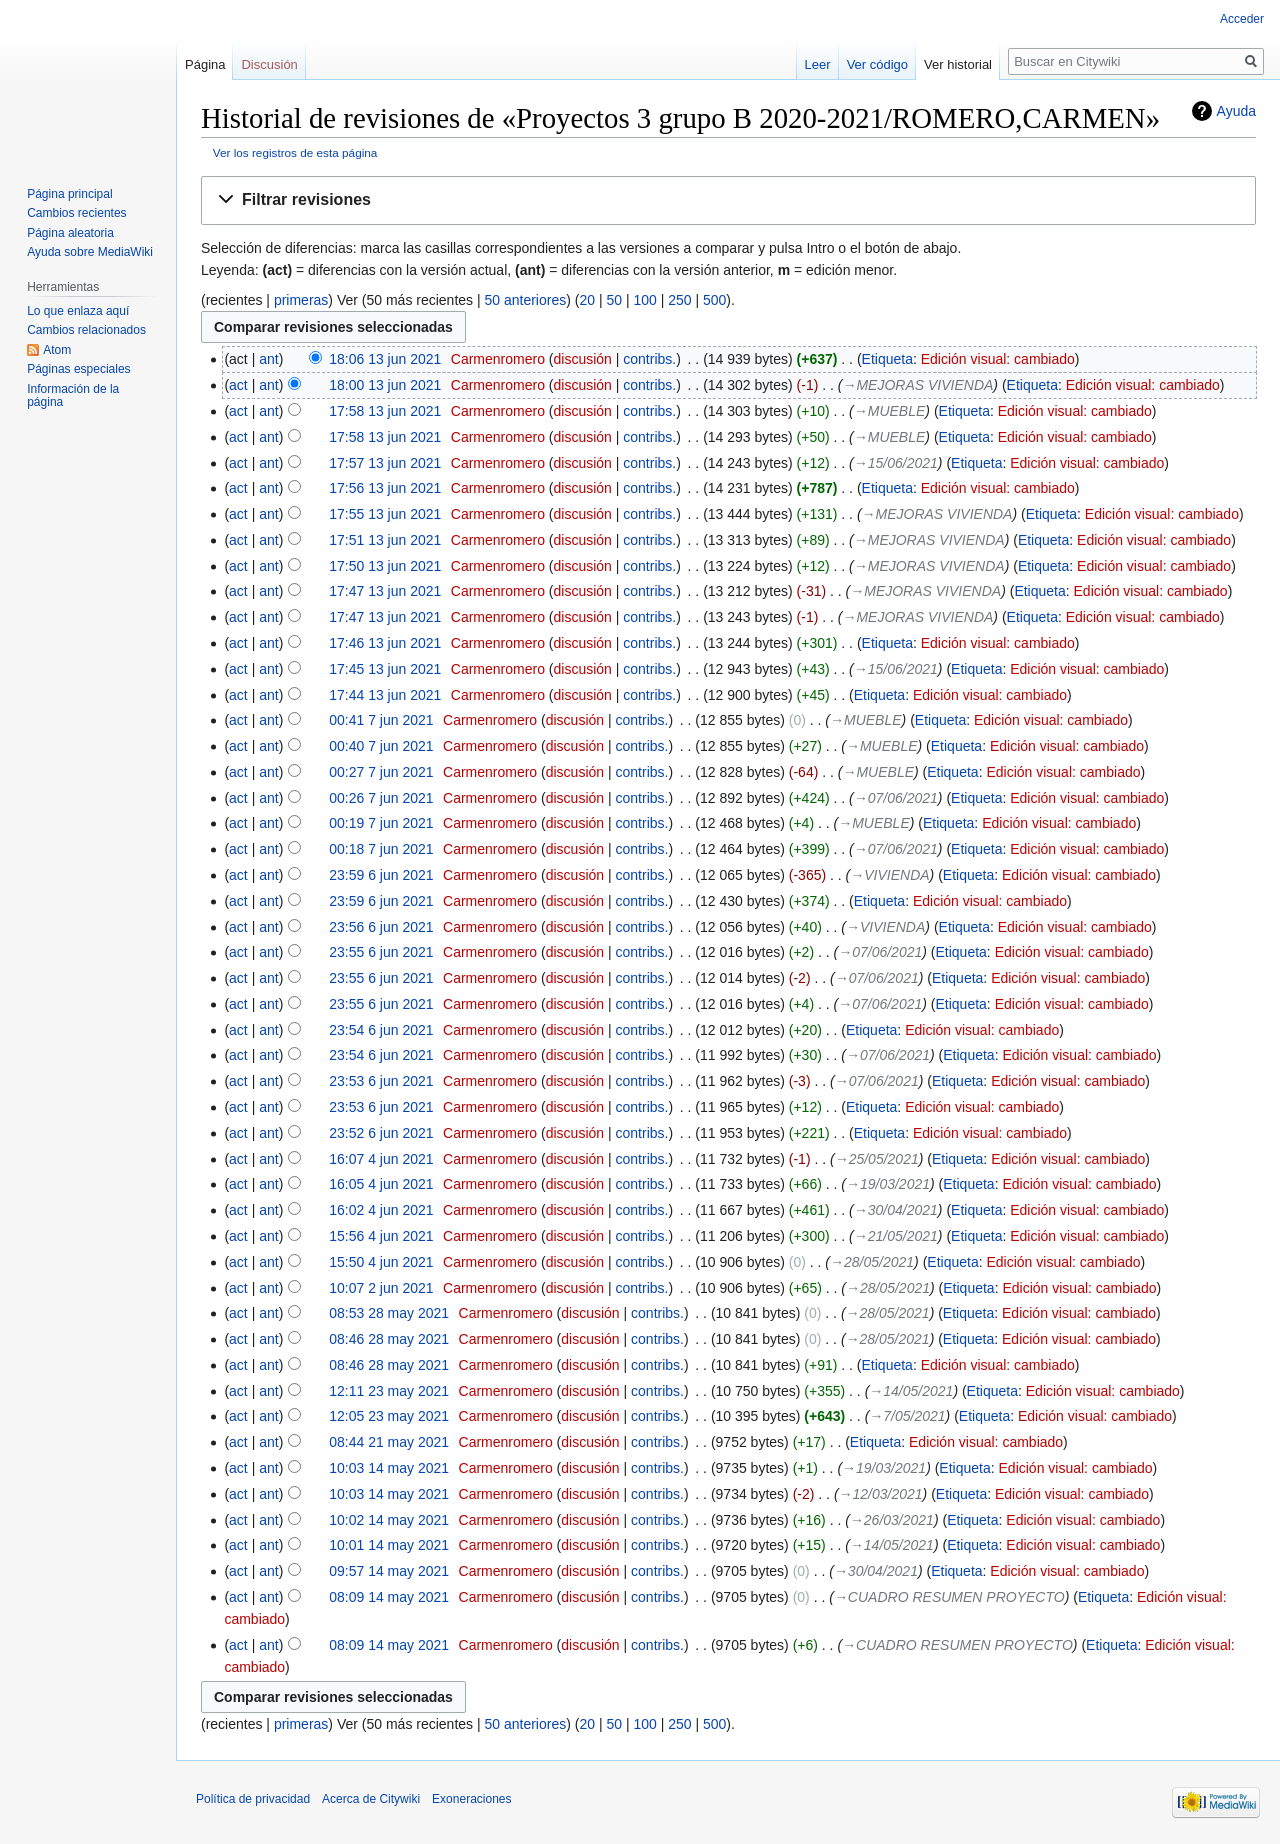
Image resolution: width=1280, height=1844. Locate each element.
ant (268, 359)
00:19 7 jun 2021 (381, 823)
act (238, 385)
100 (644, 300)
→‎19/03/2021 (888, 1184)
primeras (301, 300)
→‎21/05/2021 (896, 1236)
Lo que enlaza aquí (78, 311)
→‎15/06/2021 (896, 463)
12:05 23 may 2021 (389, 1416)
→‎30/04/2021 (896, 1210)
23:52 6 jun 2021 (381, 1133)
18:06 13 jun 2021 (385, 359)
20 (587, 300)
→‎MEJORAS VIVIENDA (917, 385)
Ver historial (958, 64)
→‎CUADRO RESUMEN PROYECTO (949, 1597)
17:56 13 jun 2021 (385, 488)
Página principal (69, 194)
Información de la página (73, 396)
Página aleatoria (70, 233)
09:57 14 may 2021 (389, 1571)
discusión (583, 359)
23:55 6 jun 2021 (381, 952)
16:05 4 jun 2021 (381, 1184)
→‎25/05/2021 (877, 1159)
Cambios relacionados (86, 330)
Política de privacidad (253, 1799)
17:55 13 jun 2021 (385, 514)
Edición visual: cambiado (998, 359)
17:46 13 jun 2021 (385, 643)
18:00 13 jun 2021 (385, 385)
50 (614, 300)
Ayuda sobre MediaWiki (90, 252)
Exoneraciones (471, 1799)
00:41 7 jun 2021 (381, 720)
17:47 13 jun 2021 (385, 591)
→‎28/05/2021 (872, 1262)
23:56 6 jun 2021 (381, 927)
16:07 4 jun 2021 (381, 1159)
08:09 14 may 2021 (389, 1597)
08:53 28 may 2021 (389, 1313)
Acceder (1242, 19)
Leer (818, 64)
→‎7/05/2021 (907, 1416)
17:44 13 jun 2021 (385, 695)
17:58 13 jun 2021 (385, 411)
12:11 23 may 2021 (389, 1391)
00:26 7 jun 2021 (381, 798)
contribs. (649, 359)
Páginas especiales (78, 369)
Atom (57, 350)
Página (205, 64)
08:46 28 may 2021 (389, 1339)
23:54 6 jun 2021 (381, 1030)
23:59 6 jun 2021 (381, 875)
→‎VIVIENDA (889, 875)
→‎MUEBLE (890, 411)
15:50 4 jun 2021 (381, 1262)
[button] (728, 200)
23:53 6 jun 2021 (381, 1081)
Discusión (269, 64)
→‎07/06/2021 (896, 798)
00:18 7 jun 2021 (381, 849)
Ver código (877, 64)
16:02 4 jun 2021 (381, 1210)
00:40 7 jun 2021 (381, 746)
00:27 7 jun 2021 (381, 772)
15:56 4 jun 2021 (381, 1236)
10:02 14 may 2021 (389, 1520)
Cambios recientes (76, 213)
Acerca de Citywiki (371, 1799)
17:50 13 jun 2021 (385, 566)
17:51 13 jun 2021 (385, 540)
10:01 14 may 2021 (389, 1545)
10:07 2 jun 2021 (381, 1288)
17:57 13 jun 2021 (385, 463)
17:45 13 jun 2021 (385, 669)
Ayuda (1236, 111)
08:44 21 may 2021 (389, 1442)
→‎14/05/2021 (911, 1391)
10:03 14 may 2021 (389, 1468)
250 (679, 300)
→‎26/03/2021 (892, 1520)
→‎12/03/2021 (881, 1494)
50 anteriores (526, 300)
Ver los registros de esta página (295, 152)
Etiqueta (887, 359)
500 (714, 300)
